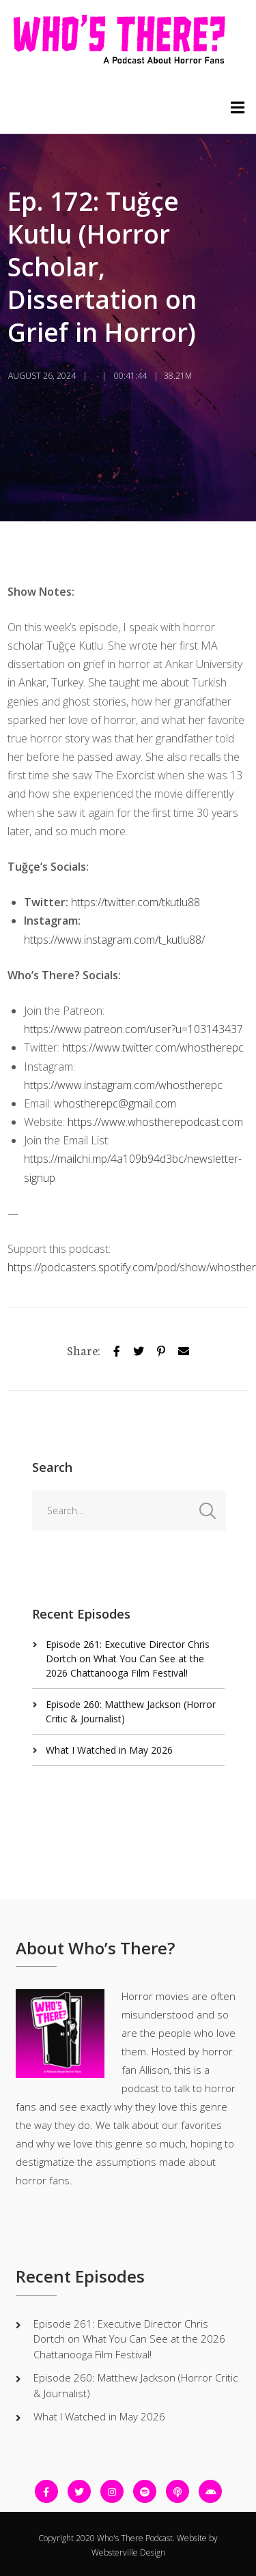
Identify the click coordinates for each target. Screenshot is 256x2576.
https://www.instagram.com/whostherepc (123, 1084)
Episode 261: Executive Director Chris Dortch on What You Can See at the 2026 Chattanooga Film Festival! (128, 1658)
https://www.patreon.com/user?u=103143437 (133, 1029)
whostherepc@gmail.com (115, 1103)
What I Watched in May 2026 (109, 1749)
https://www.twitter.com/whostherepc (153, 1047)
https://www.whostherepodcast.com (155, 1121)
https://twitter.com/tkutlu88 (135, 902)
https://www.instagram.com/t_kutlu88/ (114, 939)
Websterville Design (128, 2552)
